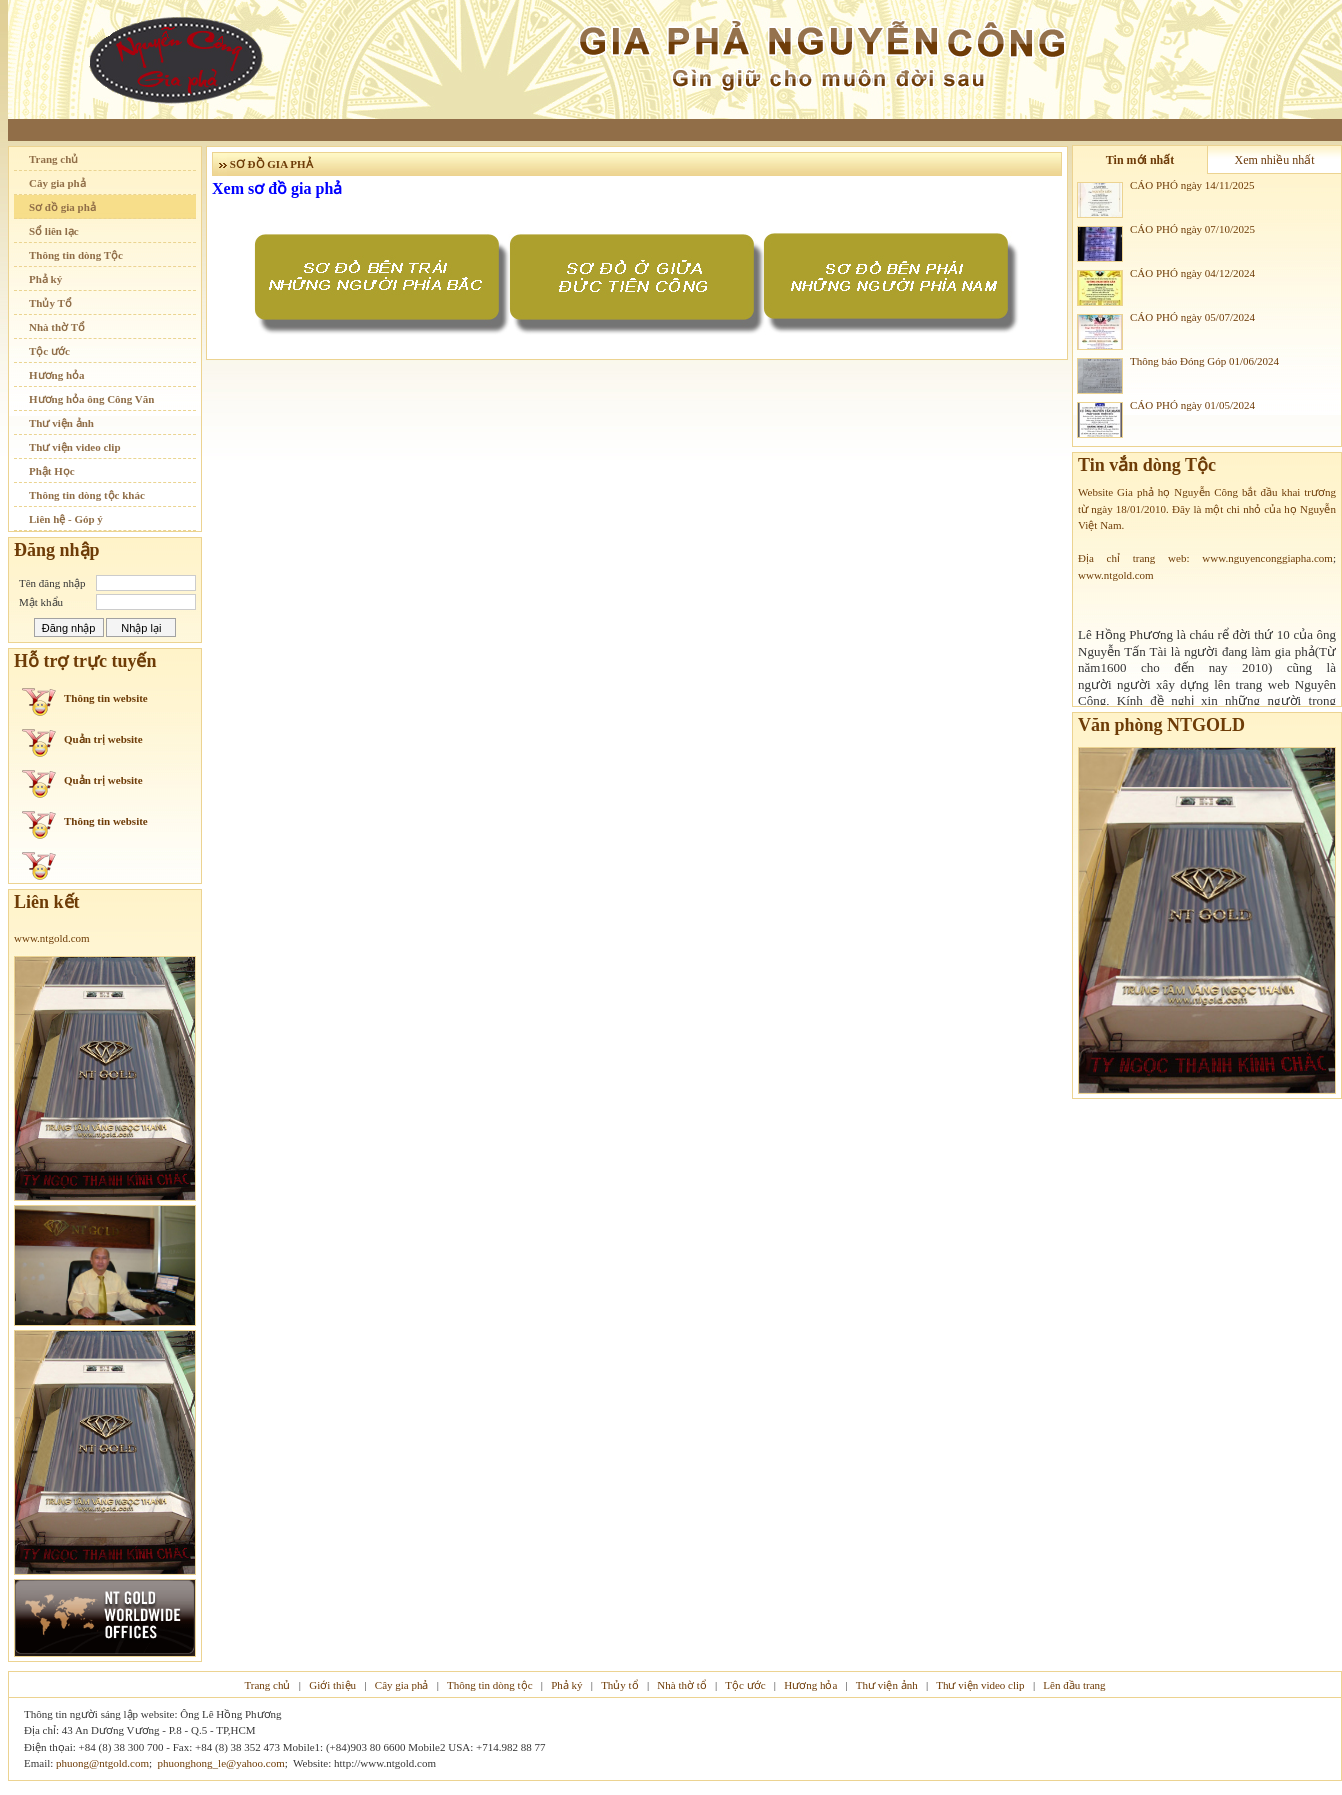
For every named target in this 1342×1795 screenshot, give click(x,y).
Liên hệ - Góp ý (66, 519)
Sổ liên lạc (54, 231)
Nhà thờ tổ (681, 1685)
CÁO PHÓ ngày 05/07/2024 (1192, 317)
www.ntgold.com (52, 938)
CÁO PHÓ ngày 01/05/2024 (1192, 405)
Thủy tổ (620, 1685)
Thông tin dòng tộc (490, 1685)
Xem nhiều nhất (1275, 160)
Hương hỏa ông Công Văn (91, 399)
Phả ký (45, 279)
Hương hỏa (57, 375)
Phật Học (52, 471)
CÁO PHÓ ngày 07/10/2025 (1192, 229)
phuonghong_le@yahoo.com (221, 1763)
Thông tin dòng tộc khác (87, 495)
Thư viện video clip (75, 447)
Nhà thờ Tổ (57, 327)
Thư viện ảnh (61, 423)
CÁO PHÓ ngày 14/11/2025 (1192, 185)
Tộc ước (49, 351)
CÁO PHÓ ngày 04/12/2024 (1192, 273)
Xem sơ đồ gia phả (277, 188)
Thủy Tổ (50, 303)
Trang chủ (53, 159)
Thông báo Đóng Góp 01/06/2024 (1204, 361)
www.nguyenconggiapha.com (1267, 560)
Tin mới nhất (1140, 160)
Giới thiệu (332, 1685)
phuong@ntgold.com (102, 1763)
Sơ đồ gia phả (62, 207)
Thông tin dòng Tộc (76, 255)
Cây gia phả (57, 183)
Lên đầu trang (1074, 1685)
